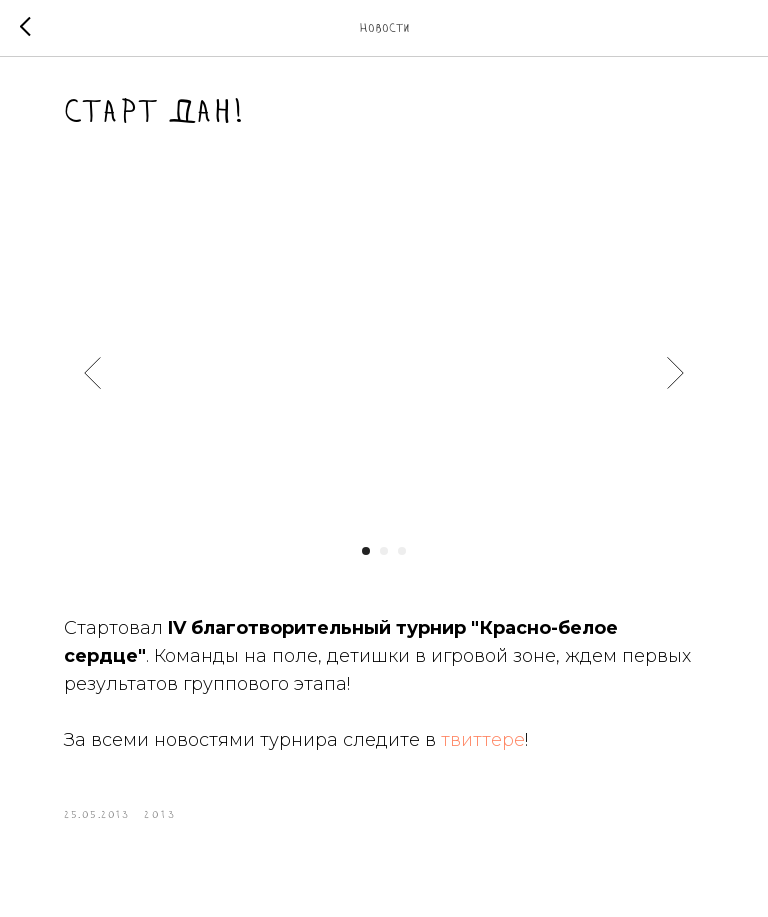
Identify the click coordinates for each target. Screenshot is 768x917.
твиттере (483, 740)
